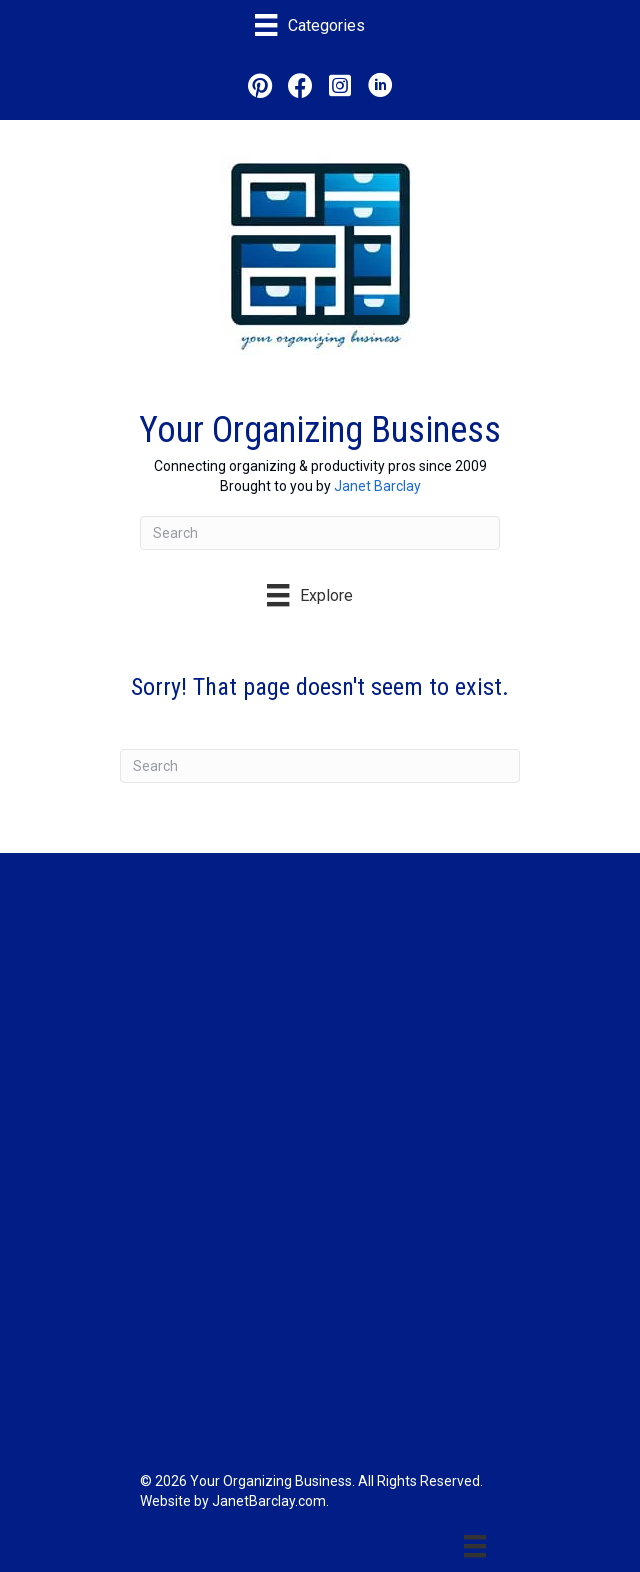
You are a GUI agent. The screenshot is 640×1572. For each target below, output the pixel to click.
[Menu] (475, 1546)
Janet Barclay (377, 486)
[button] (260, 85)
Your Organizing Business (320, 430)
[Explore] (309, 595)
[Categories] (309, 25)
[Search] (320, 533)
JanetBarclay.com (269, 1501)
